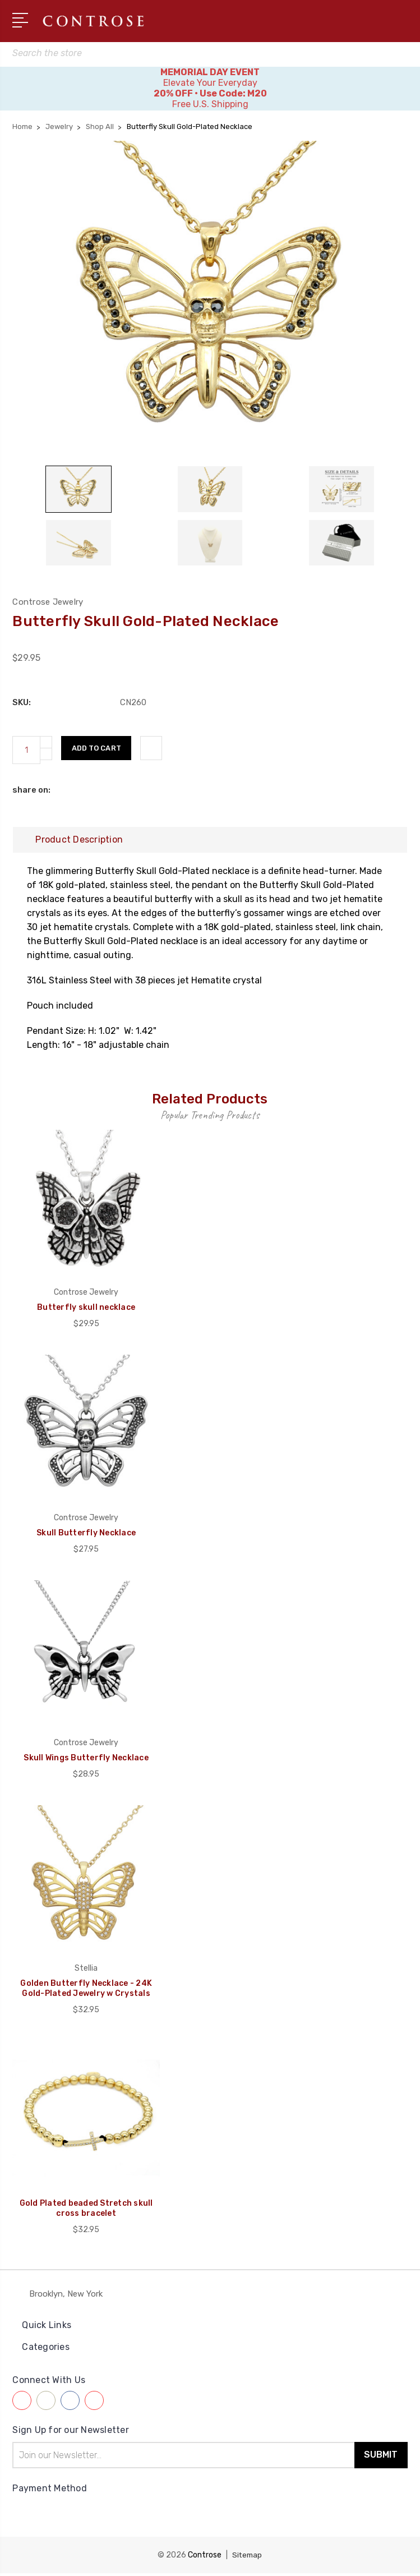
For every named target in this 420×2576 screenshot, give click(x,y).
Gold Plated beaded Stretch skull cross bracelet (86, 2211)
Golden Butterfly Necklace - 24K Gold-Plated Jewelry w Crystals (86, 1991)
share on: (31, 793)
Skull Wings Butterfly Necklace (86, 1761)
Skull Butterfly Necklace (86, 1536)
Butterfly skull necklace (86, 1310)
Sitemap (247, 2558)
